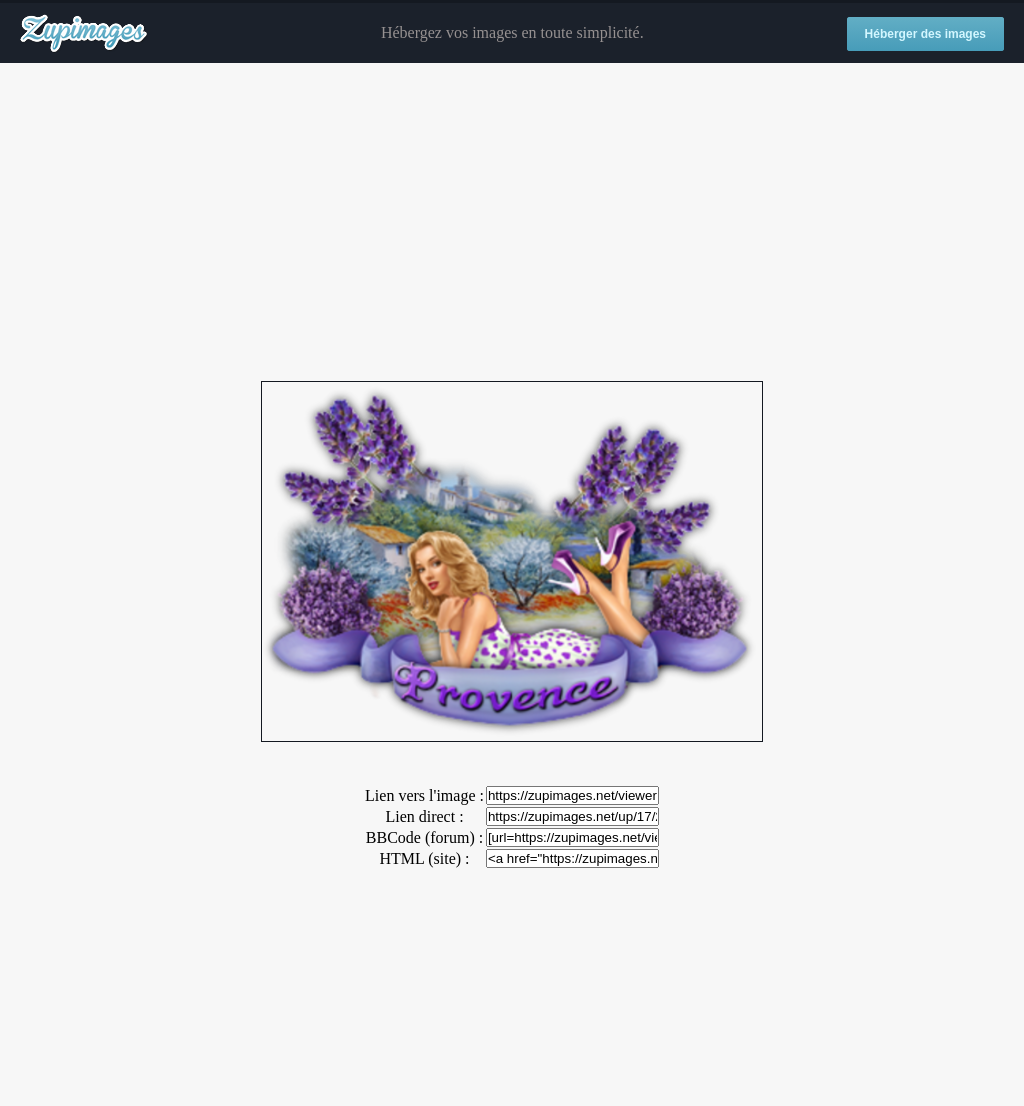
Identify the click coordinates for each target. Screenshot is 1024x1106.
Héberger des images (925, 34)
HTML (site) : (424, 858)
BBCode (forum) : (424, 837)
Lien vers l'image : (424, 795)
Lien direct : (424, 816)
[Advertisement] (512, 223)
